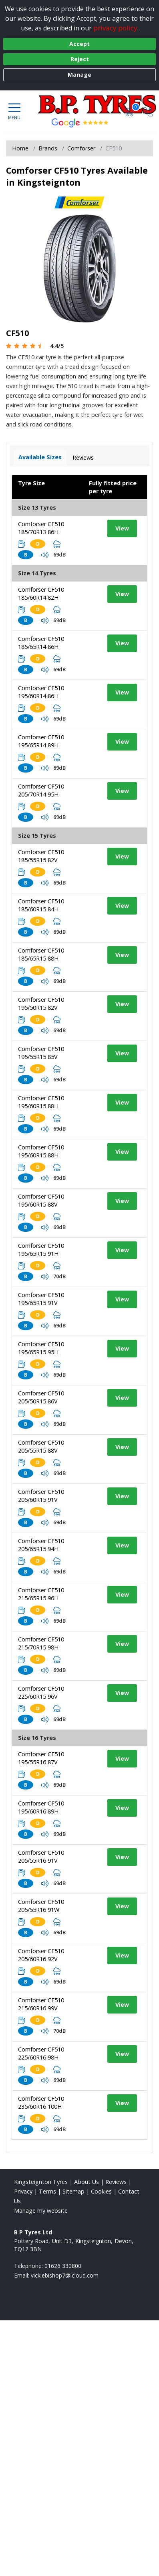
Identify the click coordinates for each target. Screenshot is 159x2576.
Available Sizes (40, 457)
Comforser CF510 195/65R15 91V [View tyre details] (41, 1299)
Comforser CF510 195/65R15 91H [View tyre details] (41, 1249)
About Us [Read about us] (86, 2182)
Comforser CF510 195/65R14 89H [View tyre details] (41, 741)
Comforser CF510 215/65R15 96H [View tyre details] (41, 1594)
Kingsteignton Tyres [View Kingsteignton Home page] (41, 2182)
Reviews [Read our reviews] (116, 2182)
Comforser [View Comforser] (81, 148)
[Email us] (65, 2275)
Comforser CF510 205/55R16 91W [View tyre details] (41, 1905)
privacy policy (115, 27)
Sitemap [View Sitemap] (73, 2191)
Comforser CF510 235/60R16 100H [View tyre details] (41, 2102)
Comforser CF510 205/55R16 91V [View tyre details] (41, 1856)
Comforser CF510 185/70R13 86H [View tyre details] (41, 528)
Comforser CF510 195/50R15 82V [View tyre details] (41, 1003)
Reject (79, 59)
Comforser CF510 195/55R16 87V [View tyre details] (41, 1758)
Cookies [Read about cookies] (101, 2191)
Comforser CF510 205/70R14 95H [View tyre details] (41, 790)
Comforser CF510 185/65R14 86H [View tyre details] (41, 643)
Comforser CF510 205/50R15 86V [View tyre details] (41, 1397)
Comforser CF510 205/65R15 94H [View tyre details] (41, 1545)
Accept (79, 44)
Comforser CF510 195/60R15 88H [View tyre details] (41, 1102)
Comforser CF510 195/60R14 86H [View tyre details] (41, 692)
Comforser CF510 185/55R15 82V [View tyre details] (41, 856)
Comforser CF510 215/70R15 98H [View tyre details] (41, 1643)
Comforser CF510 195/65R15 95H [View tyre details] (41, 1348)
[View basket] (129, 111)
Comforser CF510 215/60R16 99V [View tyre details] (41, 2004)
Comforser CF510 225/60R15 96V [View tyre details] (41, 1692)
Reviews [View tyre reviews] (83, 457)
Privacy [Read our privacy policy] (23, 2191)
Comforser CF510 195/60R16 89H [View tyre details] (41, 1807)
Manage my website (41, 2210)
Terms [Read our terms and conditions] (47, 2191)
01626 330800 (62, 2266)
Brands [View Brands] (47, 148)
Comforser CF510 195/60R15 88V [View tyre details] (41, 1200)
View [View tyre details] (122, 528)
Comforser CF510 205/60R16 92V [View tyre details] (41, 1955)
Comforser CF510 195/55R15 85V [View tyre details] (41, 1053)
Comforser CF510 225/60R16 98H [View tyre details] (41, 2053)
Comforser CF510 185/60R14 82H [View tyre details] (41, 593)
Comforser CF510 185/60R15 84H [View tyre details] (41, 905)
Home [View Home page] (20, 148)
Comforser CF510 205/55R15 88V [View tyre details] (41, 1446)
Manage (79, 74)
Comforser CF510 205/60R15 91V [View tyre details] (41, 1495)
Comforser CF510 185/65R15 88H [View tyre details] (41, 954)
